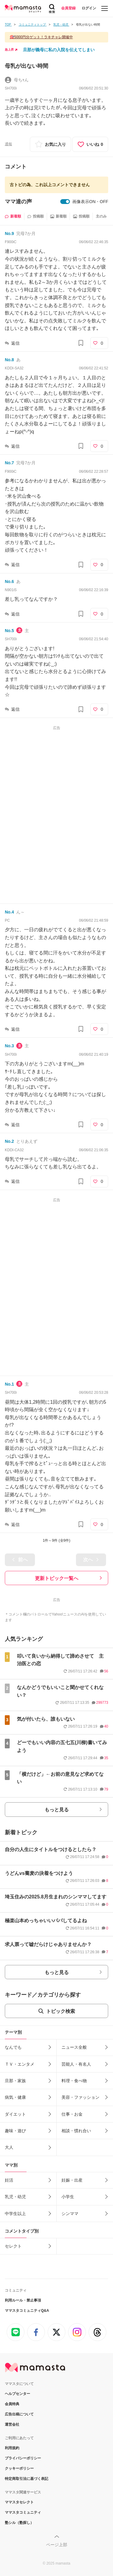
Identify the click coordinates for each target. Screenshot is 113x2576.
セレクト (13, 2246)
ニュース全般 (74, 2047)
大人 (9, 2147)
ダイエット (15, 2114)
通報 (8, 144)
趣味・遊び (15, 2130)
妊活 (9, 2180)
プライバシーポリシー (23, 2458)
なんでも (13, 2047)
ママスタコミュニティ (23, 2512)
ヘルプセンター (17, 2394)
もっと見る (57, 1809)
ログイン (89, 8)
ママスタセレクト (19, 2502)
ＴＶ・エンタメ (19, 2064)
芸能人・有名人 (76, 2064)
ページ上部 (56, 2544)
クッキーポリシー (19, 2468)
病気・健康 (15, 2097)
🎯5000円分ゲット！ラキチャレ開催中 (41, 37)
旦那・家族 (15, 2080)
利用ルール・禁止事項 (23, 2300)
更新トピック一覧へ (56, 1578)
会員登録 (68, 8)
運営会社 (12, 2424)
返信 (15, 343)
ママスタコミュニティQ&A (27, 2310)
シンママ (69, 2213)
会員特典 (12, 2404)
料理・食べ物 (74, 2080)
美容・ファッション (80, 2097)
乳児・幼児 (15, 2196)
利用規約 (12, 2448)
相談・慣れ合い (76, 2130)
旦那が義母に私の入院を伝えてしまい (59, 49)
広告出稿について (19, 2414)
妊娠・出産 (72, 2180)
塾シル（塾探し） (19, 2522)
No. (9, 233)
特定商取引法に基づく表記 (26, 2478)
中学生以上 (15, 2213)
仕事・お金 (72, 2114)
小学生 (67, 2196)
